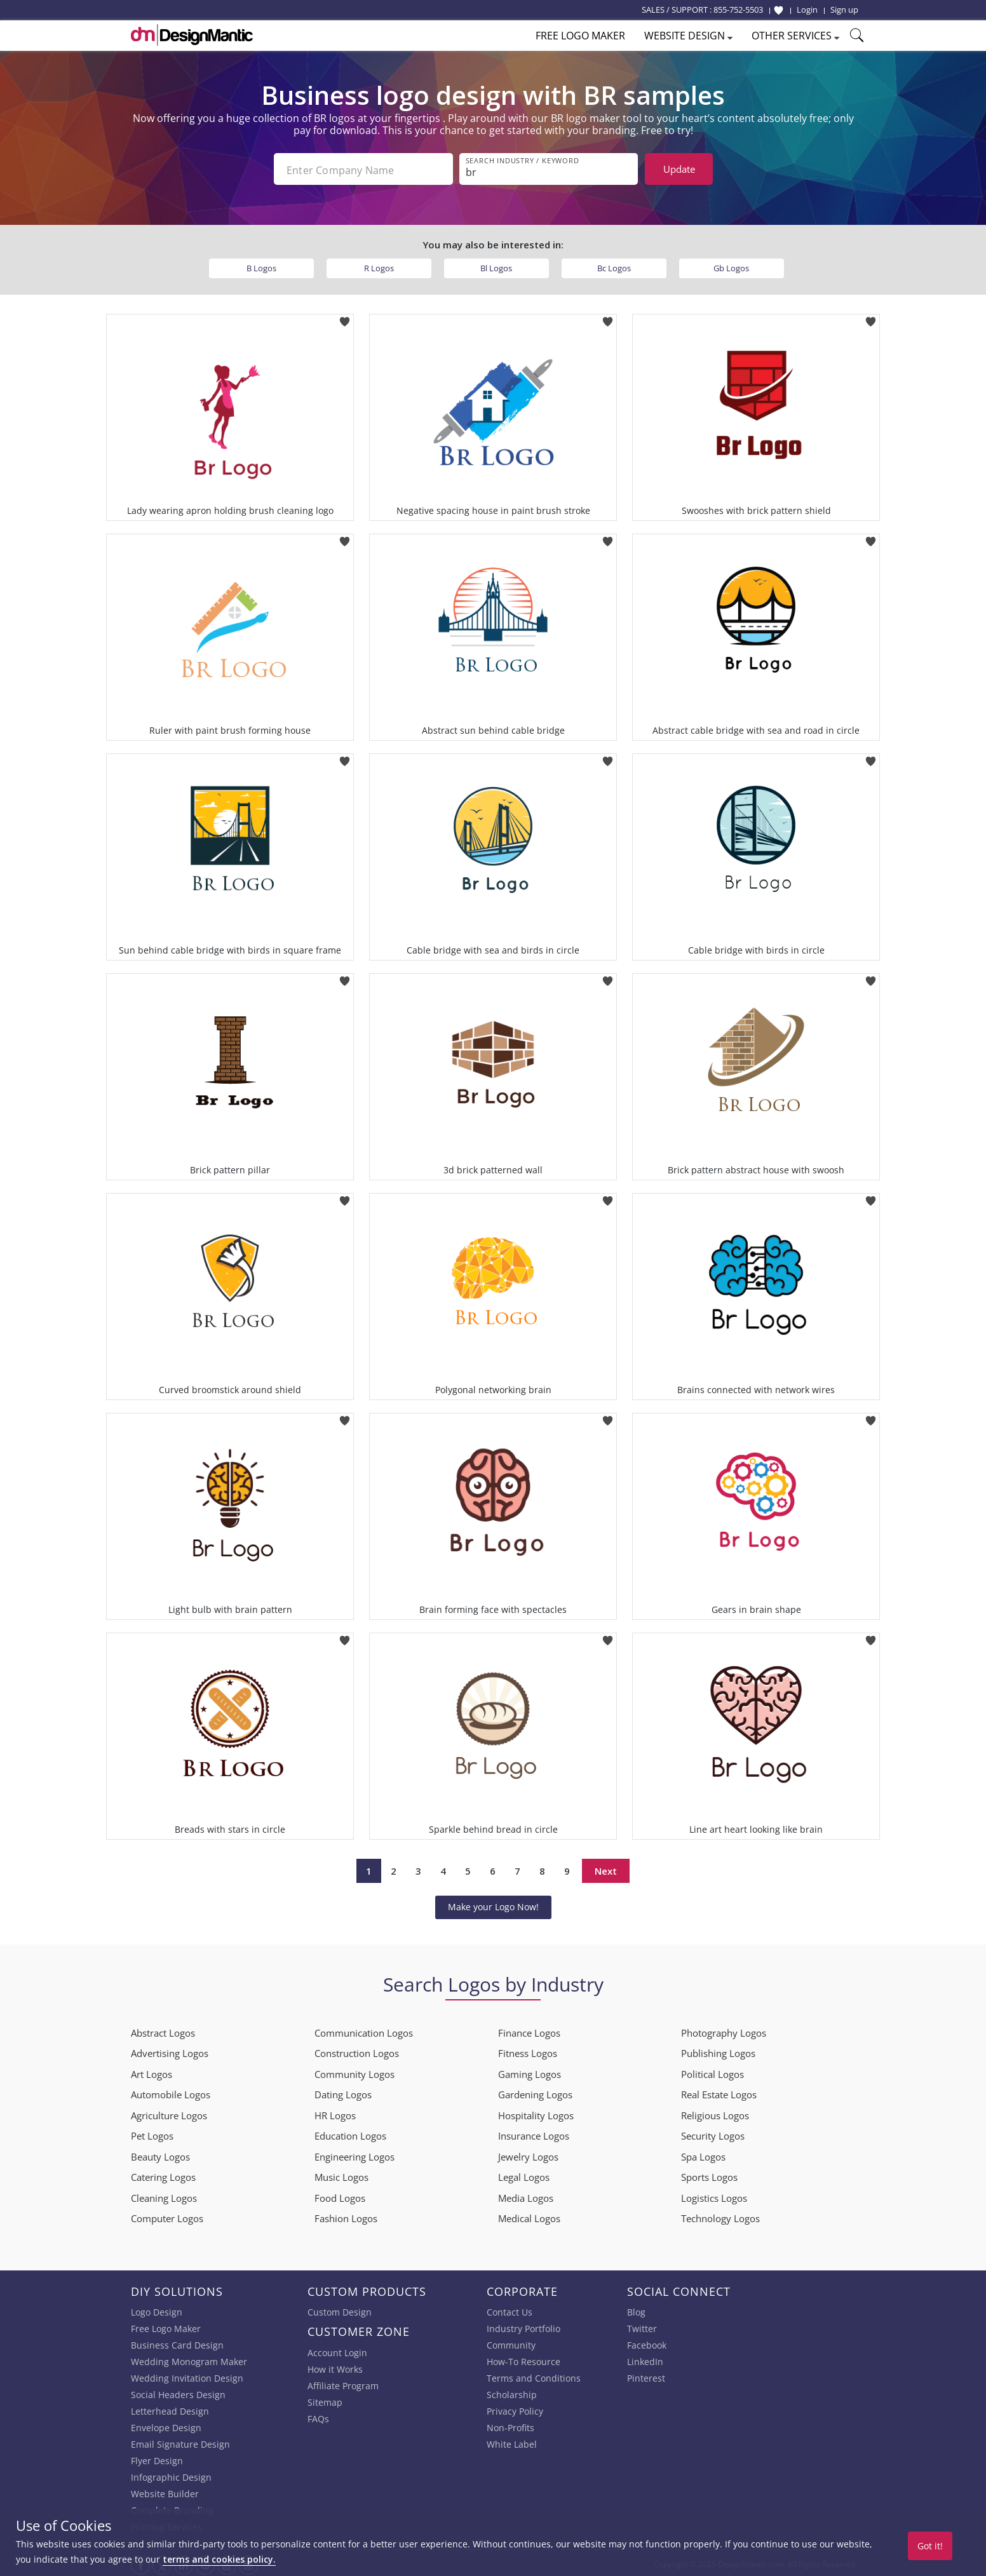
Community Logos (354, 2071)
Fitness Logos (527, 2050)
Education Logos (350, 2133)
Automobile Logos (170, 2092)
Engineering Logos (354, 2154)
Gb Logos (731, 265)
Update (679, 169)
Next (606, 1868)
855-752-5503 (738, 9)
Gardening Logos (535, 2092)
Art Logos (151, 2071)
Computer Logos (167, 2215)
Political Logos (712, 2071)
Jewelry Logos (528, 2154)
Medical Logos (529, 2215)
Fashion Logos (345, 2215)
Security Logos (713, 2133)
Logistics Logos (714, 2195)
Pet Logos (152, 2133)
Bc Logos (614, 265)
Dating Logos (343, 2092)
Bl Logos (496, 265)
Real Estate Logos (719, 2092)
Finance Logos (529, 2030)
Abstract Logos (163, 2030)
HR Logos (335, 2113)
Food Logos (339, 2195)
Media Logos (525, 2195)
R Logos (379, 265)
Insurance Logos (533, 2133)
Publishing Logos (718, 2050)
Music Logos (341, 2174)
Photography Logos (723, 2030)
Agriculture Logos (169, 2113)
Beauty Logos (160, 2154)
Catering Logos (163, 2174)
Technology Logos (720, 2215)
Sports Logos (709, 2174)
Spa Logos (703, 2154)
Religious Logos (715, 2113)
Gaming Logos (529, 2071)
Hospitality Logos (536, 2113)
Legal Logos (524, 2174)
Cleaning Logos (164, 2195)
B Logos (261, 265)
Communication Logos (363, 2030)
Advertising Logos (169, 2050)
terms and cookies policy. (219, 2559)
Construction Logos (356, 2050)
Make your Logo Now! (493, 1904)
